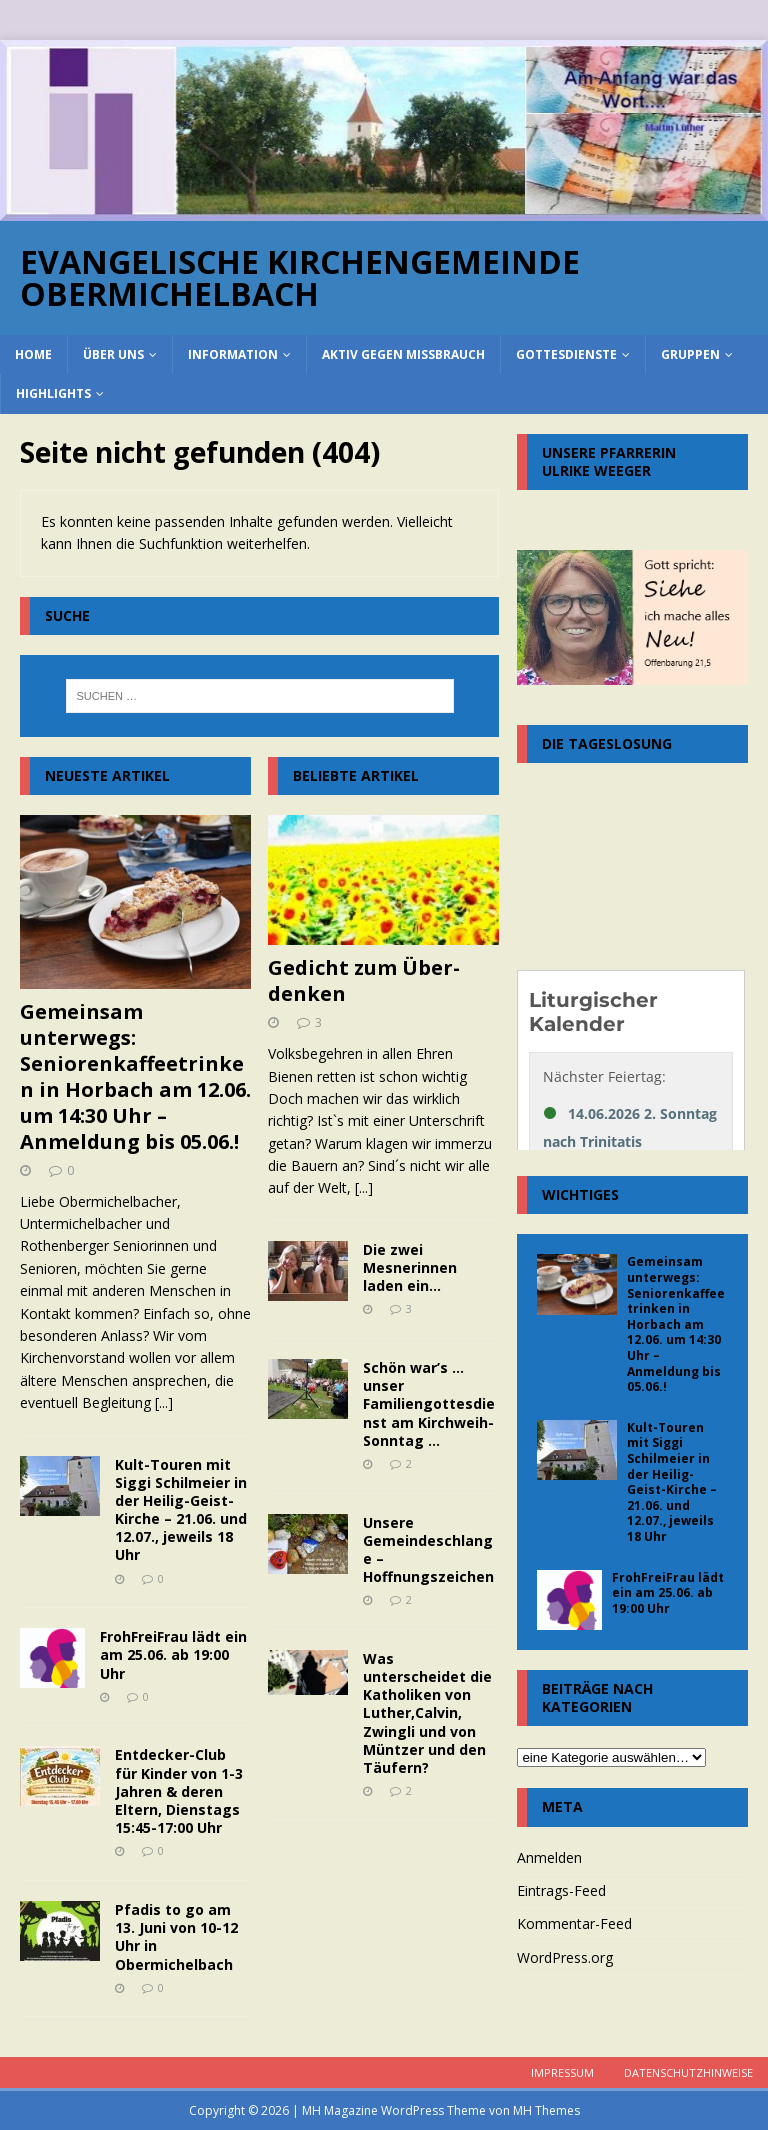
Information (233, 354)
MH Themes (546, 2110)
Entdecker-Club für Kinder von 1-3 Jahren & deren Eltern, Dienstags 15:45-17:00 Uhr (179, 1791)
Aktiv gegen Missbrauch (403, 354)
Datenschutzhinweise (688, 2072)
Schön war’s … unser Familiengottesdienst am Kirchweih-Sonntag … (429, 1404)
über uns (113, 354)
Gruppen (690, 354)
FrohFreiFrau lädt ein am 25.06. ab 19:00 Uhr (173, 1654)
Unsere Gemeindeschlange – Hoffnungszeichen (428, 1550)
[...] (164, 1402)
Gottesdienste (566, 354)
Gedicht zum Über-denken (364, 980)
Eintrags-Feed (561, 1890)
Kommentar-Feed (574, 1923)
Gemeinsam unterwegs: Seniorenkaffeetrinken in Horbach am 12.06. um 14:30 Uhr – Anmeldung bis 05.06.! (135, 1076)
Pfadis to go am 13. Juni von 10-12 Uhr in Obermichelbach (176, 1937)
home (33, 354)
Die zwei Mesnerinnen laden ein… (410, 1267)
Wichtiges (580, 1194)
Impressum (562, 2072)
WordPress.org (565, 1957)
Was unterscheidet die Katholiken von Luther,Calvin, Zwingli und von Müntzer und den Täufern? (427, 1713)
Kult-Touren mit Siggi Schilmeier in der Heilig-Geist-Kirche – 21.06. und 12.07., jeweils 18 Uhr (181, 1510)
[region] (384, 130)
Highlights (53, 393)
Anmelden (549, 1857)
